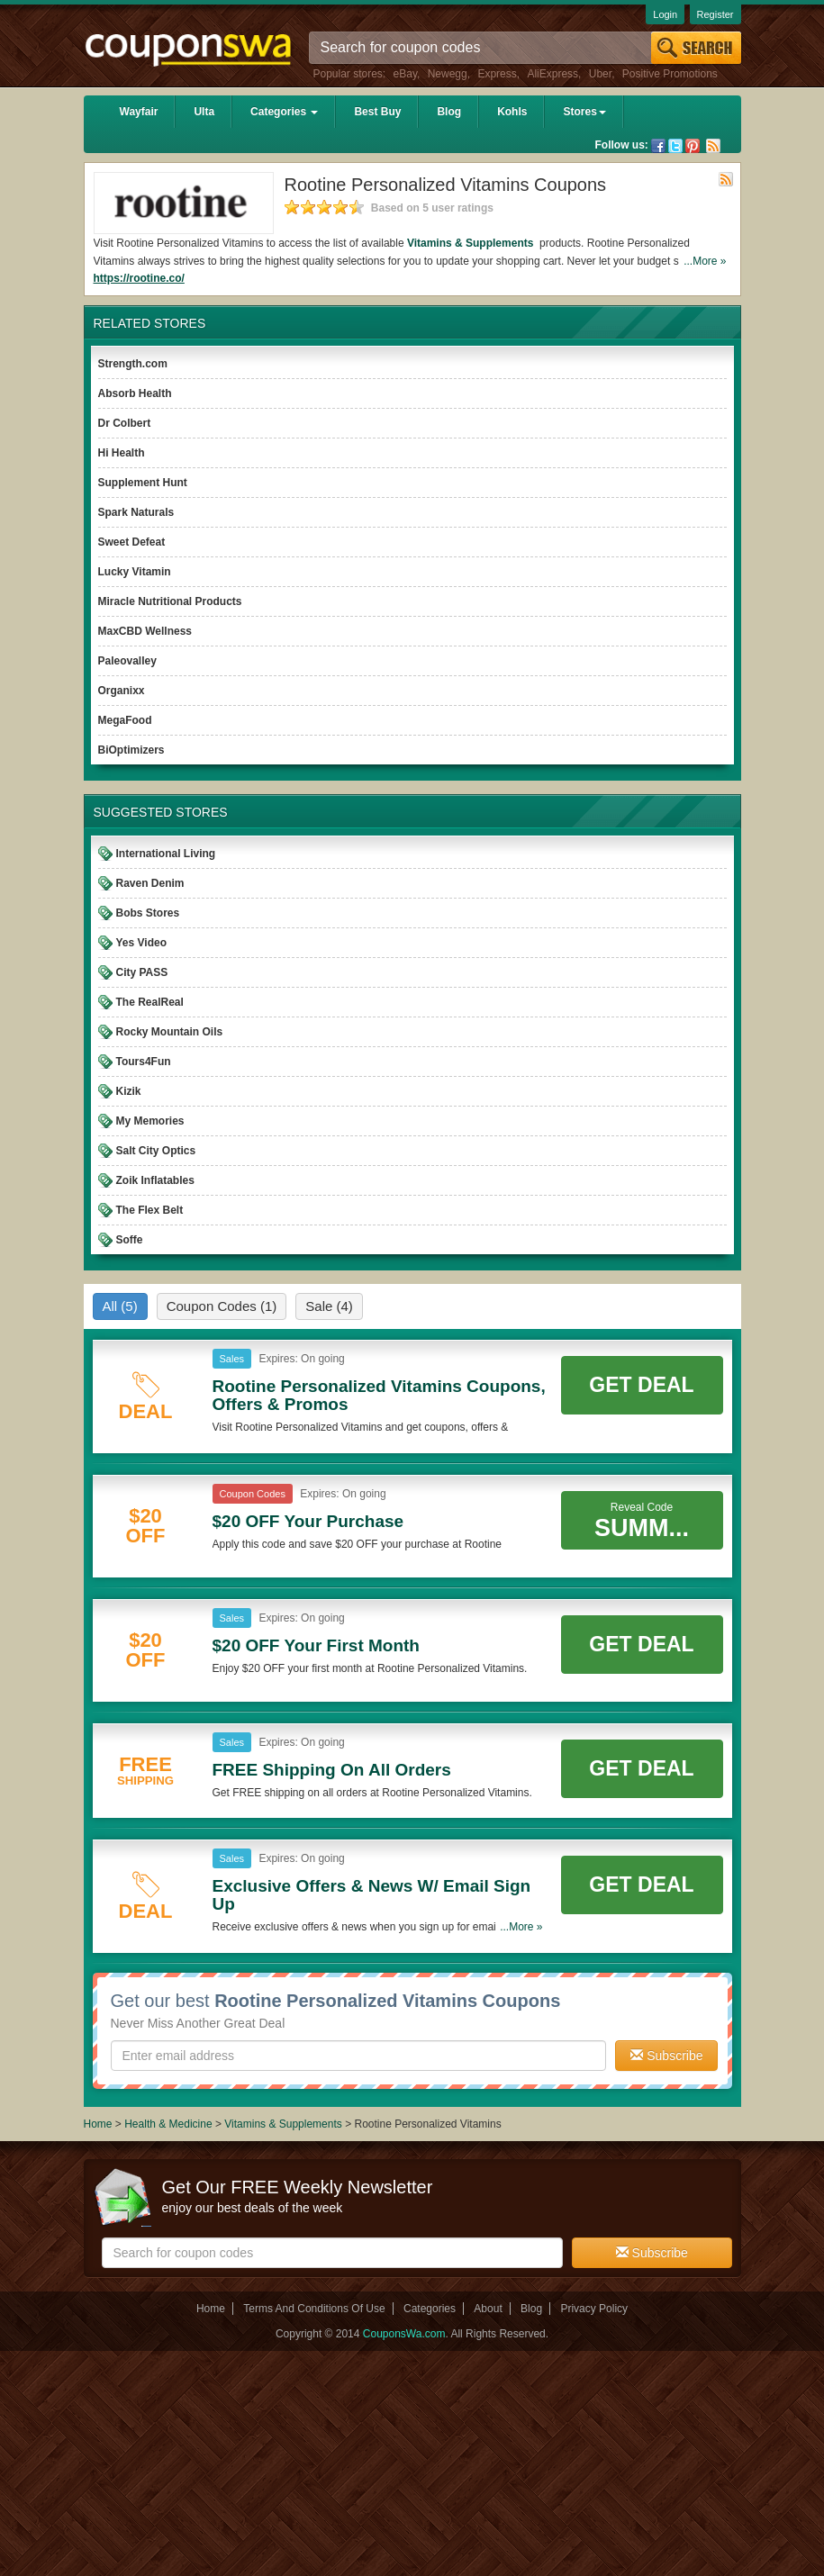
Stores (584, 111)
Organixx (121, 690)
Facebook (658, 146)
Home (98, 2124)
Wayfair (139, 111)
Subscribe (666, 2055)
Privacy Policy (594, 2308)
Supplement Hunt (142, 482)
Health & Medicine (169, 2124)
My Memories (150, 1121)
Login (665, 14)
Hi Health (121, 453)
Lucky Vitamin (134, 571)
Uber (600, 74)
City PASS (142, 972)
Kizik (128, 1091)
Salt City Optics (156, 1150)
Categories (284, 111)
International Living (166, 853)
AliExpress (552, 74)
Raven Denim (150, 883)
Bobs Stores (148, 913)
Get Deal (641, 1384)
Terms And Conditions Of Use (314, 2308)
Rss (713, 146)
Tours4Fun (143, 1061)
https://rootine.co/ (139, 278)
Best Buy (377, 111)
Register (715, 14)
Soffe (129, 1240)
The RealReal (150, 1002)
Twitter (675, 146)
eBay (405, 74)
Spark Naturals (136, 512)
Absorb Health (135, 393)
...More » (705, 261)
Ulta (204, 111)
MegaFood (125, 720)
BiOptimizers (131, 750)
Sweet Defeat (132, 542)
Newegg (447, 74)
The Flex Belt (150, 1210)
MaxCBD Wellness (145, 631)
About (488, 2308)
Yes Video (141, 942)
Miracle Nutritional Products (170, 601)
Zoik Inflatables (155, 1180)
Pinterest (692, 146)
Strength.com (133, 363)
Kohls (512, 111)
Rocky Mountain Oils (169, 1032)
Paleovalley (127, 661)
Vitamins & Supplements (472, 243)
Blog (449, 111)
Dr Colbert (124, 423)
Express (496, 74)
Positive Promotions (670, 74)
